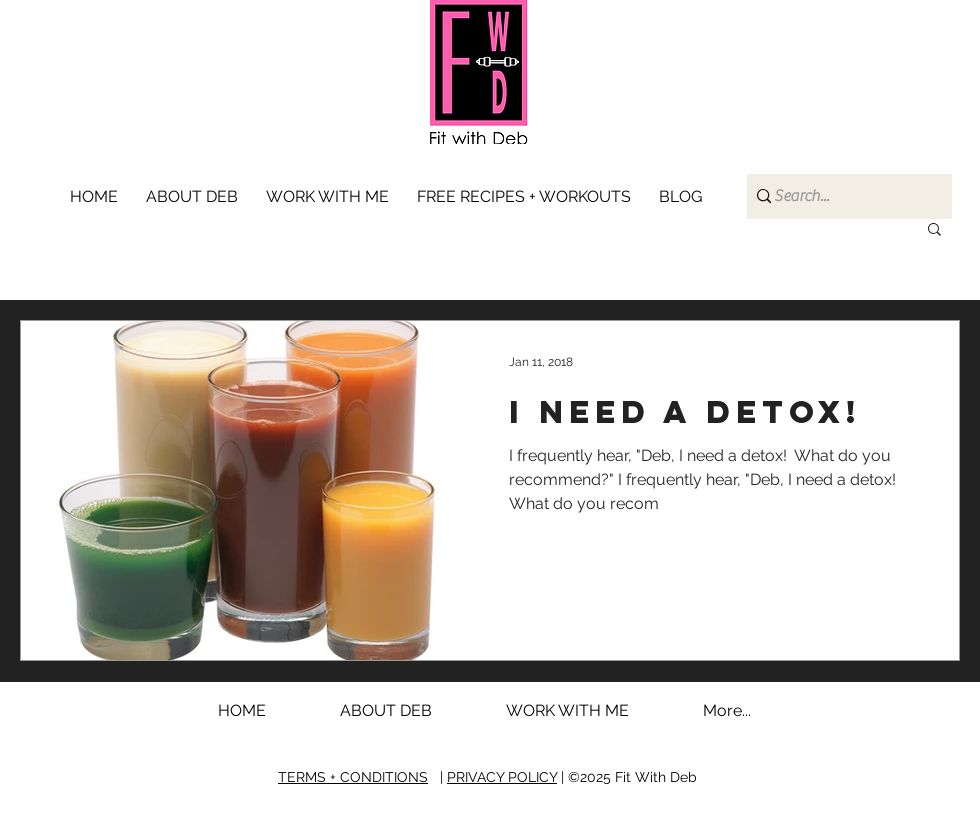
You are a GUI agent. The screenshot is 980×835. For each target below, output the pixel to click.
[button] (331, 197)
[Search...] (842, 196)
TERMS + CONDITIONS (353, 777)
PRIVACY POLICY (502, 777)
